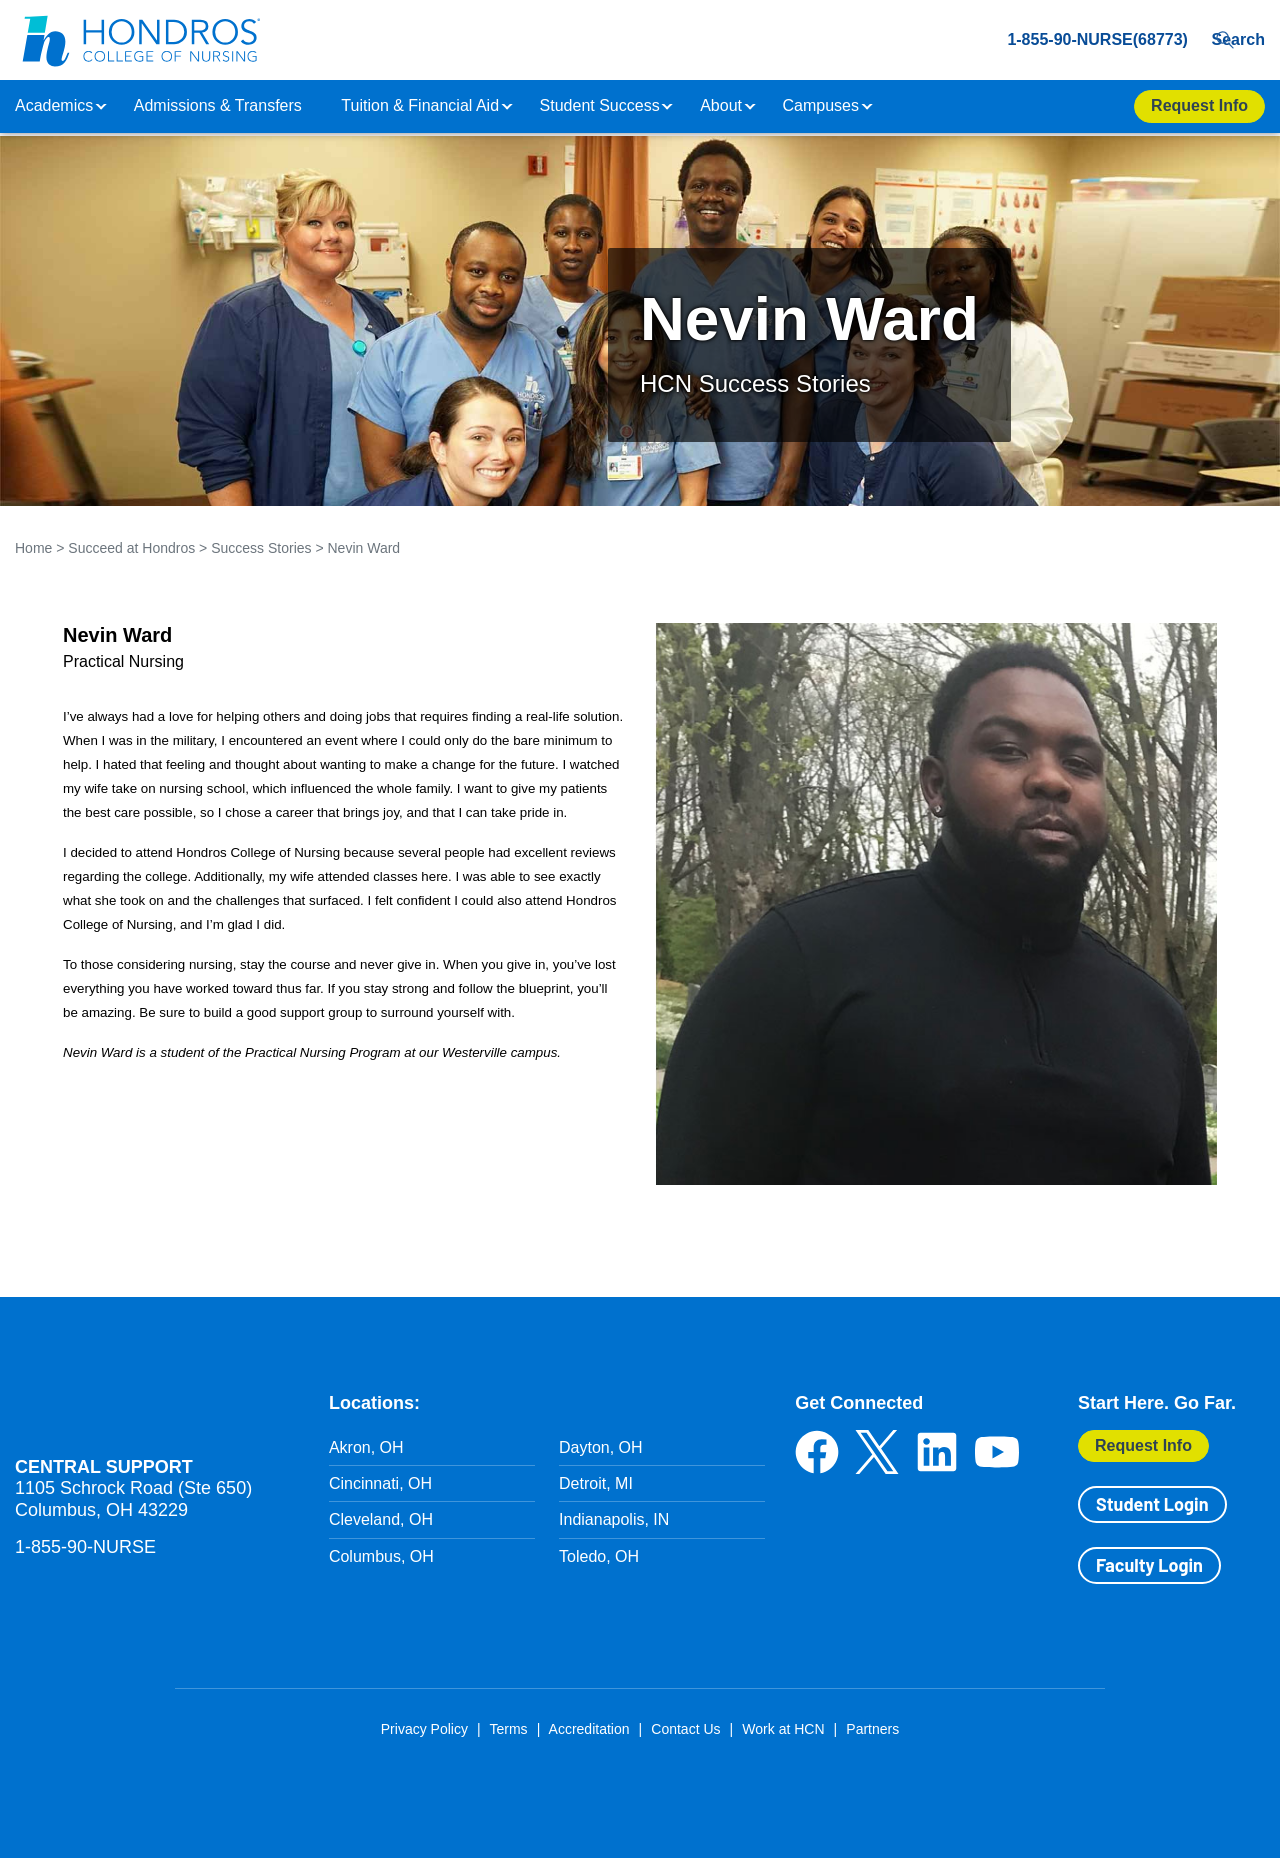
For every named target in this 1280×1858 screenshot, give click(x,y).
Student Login (1152, 1504)
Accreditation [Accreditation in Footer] (589, 1729)
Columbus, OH (381, 1556)
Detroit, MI (596, 1483)
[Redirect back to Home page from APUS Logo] (140, 40)
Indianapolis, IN (614, 1519)
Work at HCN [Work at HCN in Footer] (783, 1729)
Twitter (877, 1452)
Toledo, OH (599, 1556)
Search (1233, 39)
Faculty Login (1149, 1565)
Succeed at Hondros (131, 548)
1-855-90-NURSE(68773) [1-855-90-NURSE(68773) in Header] (1062, 39)
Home (33, 548)
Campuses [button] (821, 105)
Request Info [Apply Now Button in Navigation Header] (1199, 105)
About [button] (721, 105)
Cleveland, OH (381, 1519)
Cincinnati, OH (380, 1483)
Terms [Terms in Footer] (508, 1729)
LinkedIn (937, 1452)
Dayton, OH (601, 1447)
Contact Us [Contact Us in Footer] (685, 1729)
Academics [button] (54, 105)
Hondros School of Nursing (135, 1401)
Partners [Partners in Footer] (872, 1729)
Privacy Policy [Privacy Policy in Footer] (424, 1729)
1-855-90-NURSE (85, 1547)
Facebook (817, 1452)
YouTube (997, 1452)
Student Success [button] (600, 105)
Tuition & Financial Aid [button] (420, 105)
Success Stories (261, 548)
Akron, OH (366, 1447)
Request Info (1143, 1445)
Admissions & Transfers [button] (218, 105)
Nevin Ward (364, 548)
